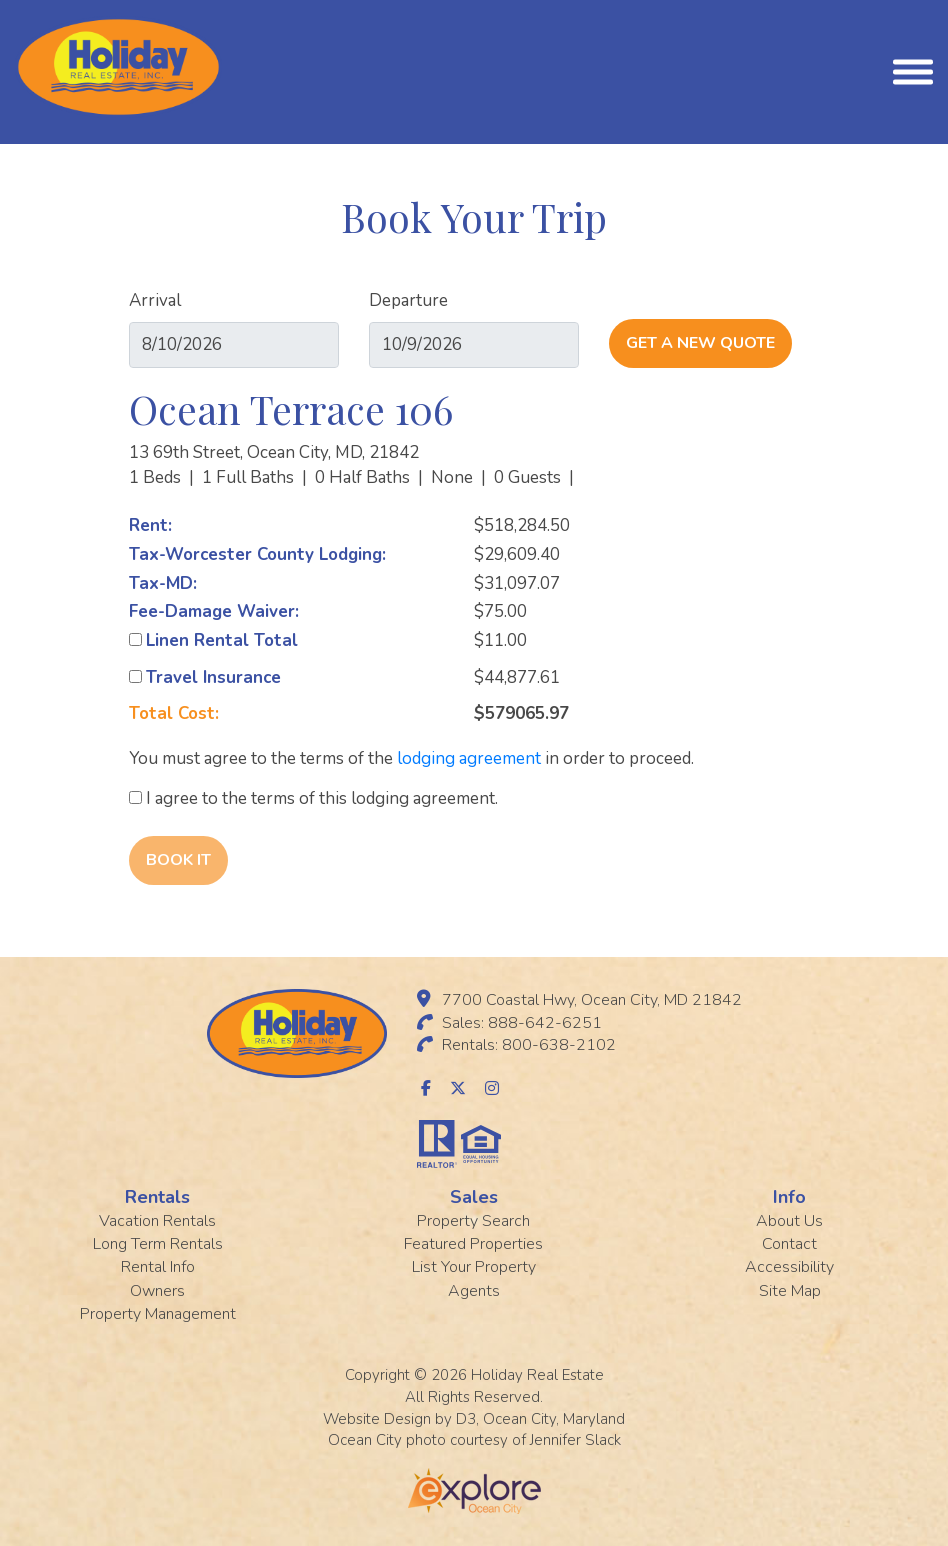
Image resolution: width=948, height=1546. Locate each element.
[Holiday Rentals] (118, 65)
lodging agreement (469, 758)
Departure (408, 300)
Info (789, 1197)
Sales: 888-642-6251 (522, 1023)
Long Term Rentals (158, 1244)
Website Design (377, 1419)
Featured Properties (473, 1244)
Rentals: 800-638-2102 (529, 1045)
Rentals (157, 1197)
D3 (466, 1419)
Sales (474, 1197)
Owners (157, 1291)
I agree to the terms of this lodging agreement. (313, 798)
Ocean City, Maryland (554, 1419)
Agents (474, 1291)
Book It (178, 860)
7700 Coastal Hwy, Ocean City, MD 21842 (592, 1000)
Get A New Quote (700, 343)
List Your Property (474, 1267)
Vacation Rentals (157, 1221)
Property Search (473, 1221)
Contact (789, 1244)
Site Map (790, 1291)
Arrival (155, 300)
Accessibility (789, 1267)
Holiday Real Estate (537, 1375)
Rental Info (158, 1267)
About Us (789, 1221)
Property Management (158, 1314)
